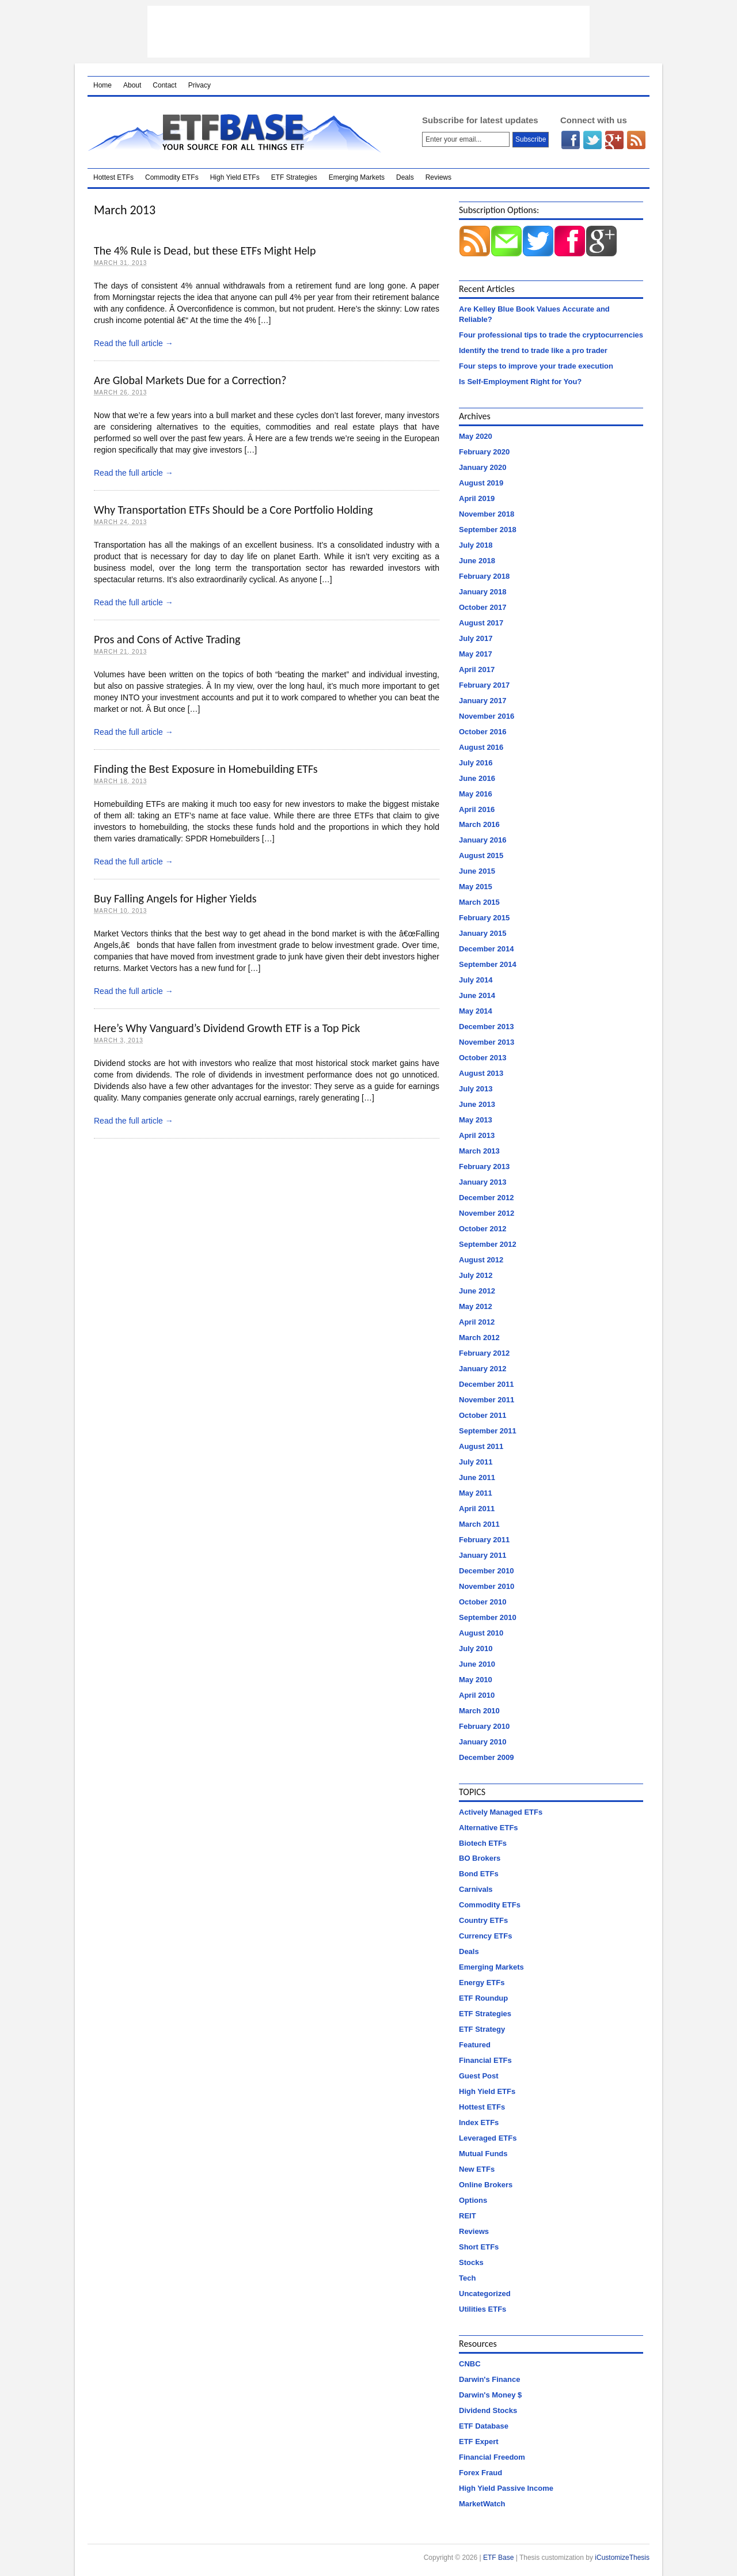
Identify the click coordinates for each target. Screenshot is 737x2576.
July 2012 (476, 1275)
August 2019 (481, 483)
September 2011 (487, 1431)
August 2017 (481, 623)
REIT (467, 2215)
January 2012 (482, 1368)
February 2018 (484, 576)
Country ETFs (483, 1920)
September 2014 (487, 964)
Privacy (199, 85)
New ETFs (477, 2169)
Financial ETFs (485, 2060)
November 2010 (486, 1586)
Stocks (471, 2262)
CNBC (470, 2363)
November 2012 (486, 1213)
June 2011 (477, 1477)
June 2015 (477, 871)
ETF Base (240, 132)
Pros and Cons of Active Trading (167, 639)
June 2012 (477, 1291)
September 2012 (487, 1244)
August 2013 (481, 1073)
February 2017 (484, 685)
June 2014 (477, 995)
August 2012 (481, 1259)
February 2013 (484, 1166)
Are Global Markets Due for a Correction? (190, 380)
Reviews (438, 177)
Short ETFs (479, 2247)
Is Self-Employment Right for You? (520, 381)
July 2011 (476, 1462)
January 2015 (482, 933)
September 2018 (487, 529)
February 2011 (484, 1539)
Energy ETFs (481, 1982)
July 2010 (476, 1648)
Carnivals (476, 1889)
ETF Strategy (482, 2029)
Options (473, 2200)
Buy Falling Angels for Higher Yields (175, 898)
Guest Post (479, 2076)
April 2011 (477, 1508)
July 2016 (476, 762)
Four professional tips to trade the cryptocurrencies (551, 335)
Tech (467, 2278)
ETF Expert (479, 2441)
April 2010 (477, 1695)
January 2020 (482, 467)
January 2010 (482, 1741)
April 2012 (477, 1322)
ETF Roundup (483, 1998)
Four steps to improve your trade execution (536, 366)
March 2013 (479, 1151)
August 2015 (481, 855)
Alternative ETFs (488, 1827)
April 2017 (477, 669)
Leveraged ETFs (487, 2138)
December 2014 (486, 948)
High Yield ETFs (235, 177)
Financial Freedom (492, 2457)
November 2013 (486, 1042)
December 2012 (486, 1197)
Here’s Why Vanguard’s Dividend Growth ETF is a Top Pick (227, 1028)
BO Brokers (479, 1858)
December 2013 (486, 1026)
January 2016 (482, 840)
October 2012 (482, 1228)
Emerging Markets (357, 177)
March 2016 (479, 824)
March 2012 (479, 1337)
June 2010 (477, 1664)
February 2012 (484, 1353)
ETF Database (483, 2426)
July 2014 (476, 980)
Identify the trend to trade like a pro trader (533, 350)
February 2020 (484, 451)
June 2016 (477, 778)
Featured (475, 2044)
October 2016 (482, 731)
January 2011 (482, 1555)
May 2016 (475, 794)
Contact (164, 85)
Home (102, 85)
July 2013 (476, 1088)
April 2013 (477, 1135)
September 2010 (487, 1617)
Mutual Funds (483, 2153)
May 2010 (475, 1679)
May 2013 (475, 1120)
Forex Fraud (480, 2472)
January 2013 (482, 1182)
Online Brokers (485, 2184)
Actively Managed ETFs (500, 1812)
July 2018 (476, 545)
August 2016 (481, 747)
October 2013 (482, 1057)
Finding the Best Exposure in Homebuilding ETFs (206, 769)
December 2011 (486, 1384)
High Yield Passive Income (506, 2488)
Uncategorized (485, 2293)
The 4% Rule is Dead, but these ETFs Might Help (205, 250)
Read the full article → (133, 343)
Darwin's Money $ (490, 2395)
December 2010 (486, 1570)
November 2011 (486, 1399)
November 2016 (486, 716)
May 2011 (475, 1493)
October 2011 (482, 1415)
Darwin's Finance (489, 2379)
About (132, 85)
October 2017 (482, 607)
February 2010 (484, 1726)
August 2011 (481, 1446)
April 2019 (477, 498)
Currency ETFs (485, 1936)
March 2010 (479, 1710)
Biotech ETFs (483, 1843)
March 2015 (479, 902)
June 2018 (477, 560)
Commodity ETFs (172, 177)
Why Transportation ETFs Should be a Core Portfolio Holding (233, 510)
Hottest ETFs (113, 177)
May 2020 (475, 436)
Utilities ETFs (482, 2309)
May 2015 (475, 886)
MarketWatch (482, 2503)
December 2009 (486, 1757)
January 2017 (482, 700)
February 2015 (484, 917)
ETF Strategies (294, 177)
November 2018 (486, 514)
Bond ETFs (479, 1873)
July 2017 (476, 638)
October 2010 (482, 1602)
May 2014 (475, 1011)
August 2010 (481, 1633)
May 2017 (475, 654)
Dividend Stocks (488, 2410)
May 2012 (475, 1306)
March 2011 (479, 1524)
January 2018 (482, 591)
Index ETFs (479, 2122)
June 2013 (477, 1104)
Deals (405, 177)
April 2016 (477, 809)
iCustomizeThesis (622, 2558)
